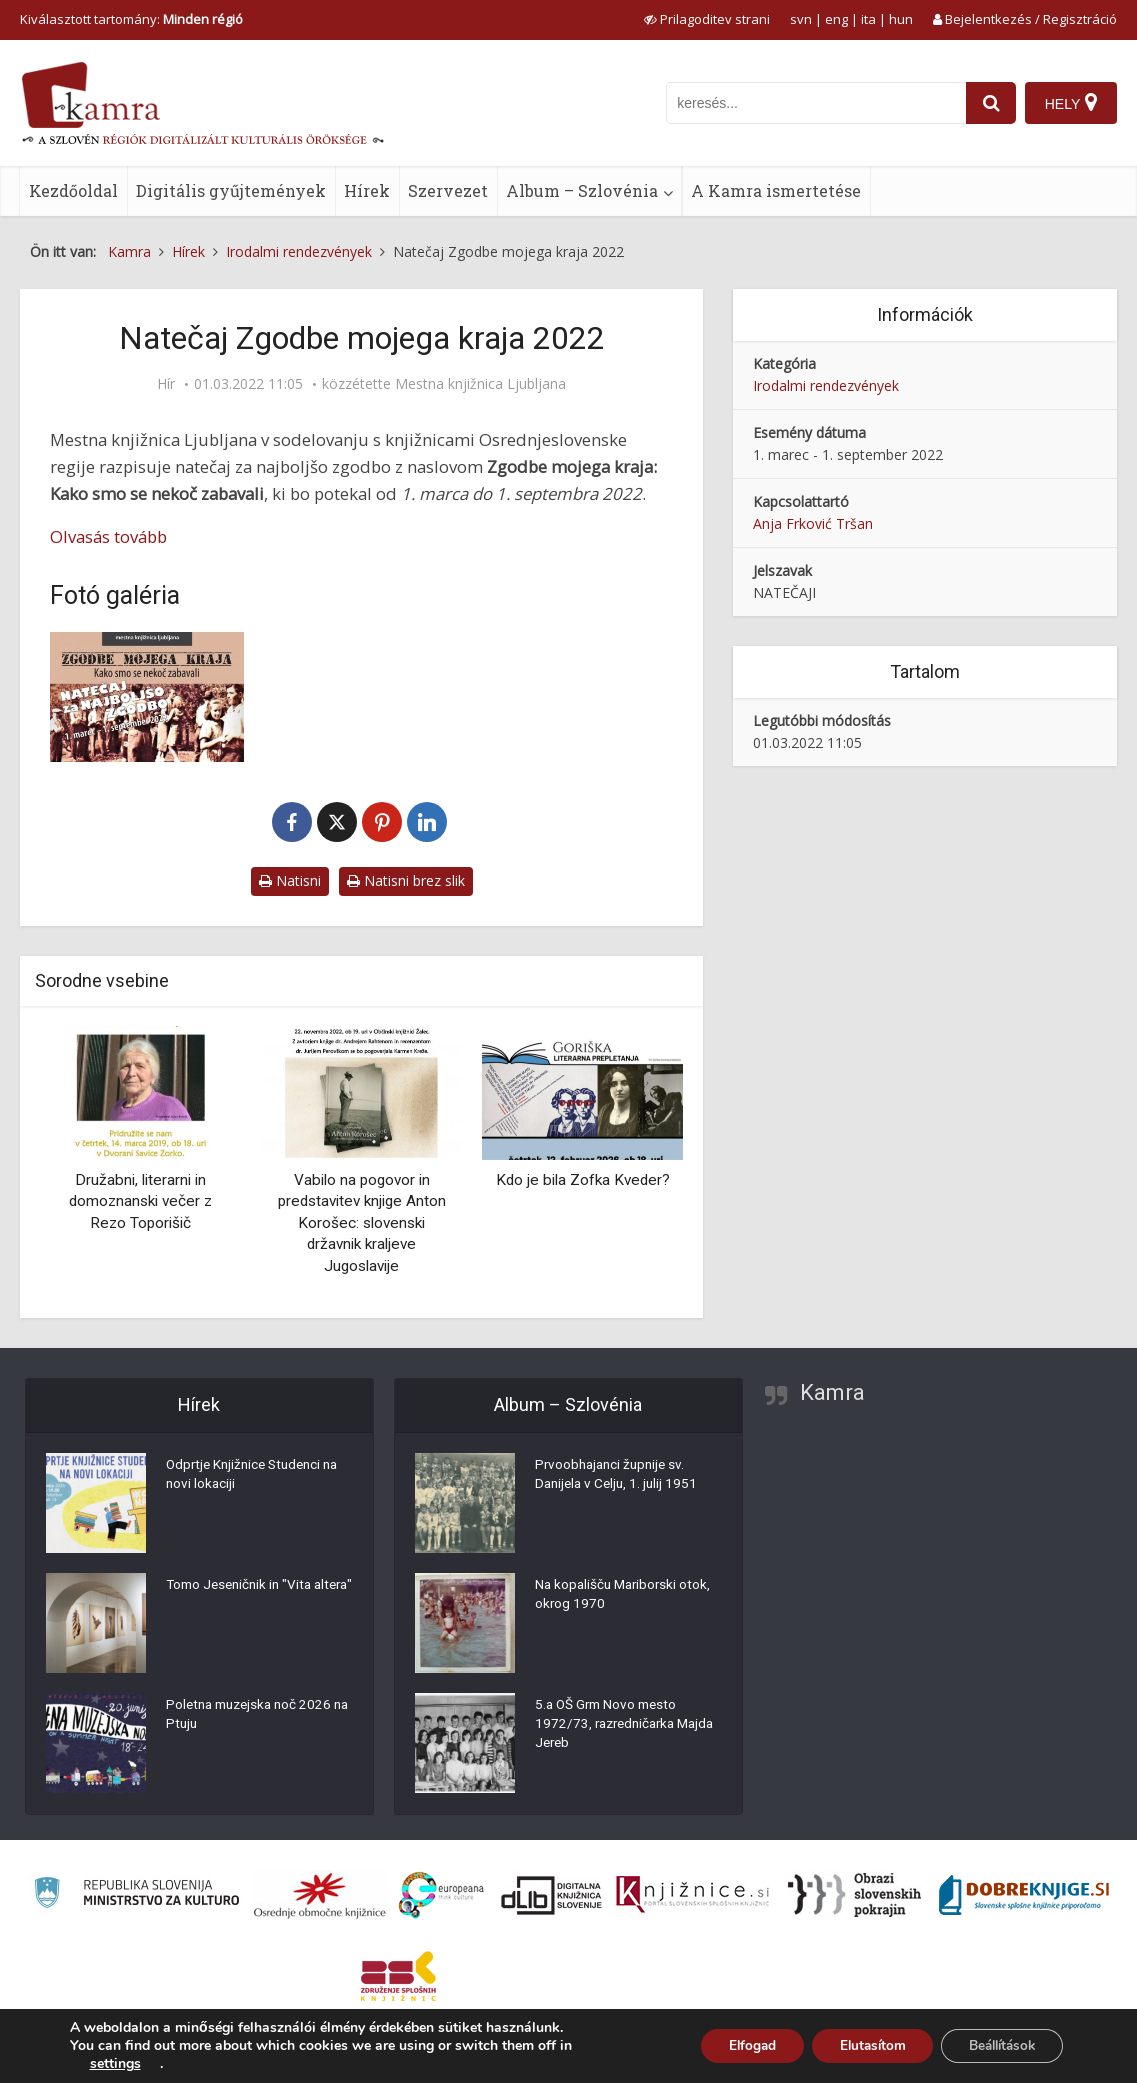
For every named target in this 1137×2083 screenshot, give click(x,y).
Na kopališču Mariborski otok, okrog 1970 (626, 1598)
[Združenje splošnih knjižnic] (398, 1976)
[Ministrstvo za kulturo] (136, 1895)
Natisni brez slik (406, 880)
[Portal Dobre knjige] (1024, 1895)
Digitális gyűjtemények (231, 190)
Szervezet (448, 190)
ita (868, 19)
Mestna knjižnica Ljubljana (480, 384)
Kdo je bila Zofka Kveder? (583, 1180)
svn (801, 19)
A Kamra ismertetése (776, 190)
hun (901, 19)
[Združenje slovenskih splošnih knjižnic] (692, 1895)
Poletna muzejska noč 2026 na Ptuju (253, 1718)
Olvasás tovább (108, 536)
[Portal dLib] (552, 1895)
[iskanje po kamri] (814, 103)
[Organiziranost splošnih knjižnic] (320, 1895)
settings (115, 2064)
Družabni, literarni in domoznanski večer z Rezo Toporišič (140, 1201)
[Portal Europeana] (441, 1895)
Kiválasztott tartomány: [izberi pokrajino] (131, 19)
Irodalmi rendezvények (826, 385)
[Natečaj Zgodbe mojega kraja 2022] (147, 696)
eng (836, 19)
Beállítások (996, 2045)
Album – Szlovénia (582, 190)
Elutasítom (857, 2045)
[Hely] (1070, 103)
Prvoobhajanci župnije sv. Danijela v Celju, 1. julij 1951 (619, 1478)
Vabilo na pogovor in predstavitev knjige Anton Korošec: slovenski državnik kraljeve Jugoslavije (362, 1223)
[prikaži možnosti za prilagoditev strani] (707, 19)
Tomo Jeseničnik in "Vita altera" (243, 1598)
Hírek (367, 190)
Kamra (832, 1392)
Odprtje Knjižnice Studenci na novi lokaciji (257, 1478)
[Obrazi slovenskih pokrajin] (854, 1895)
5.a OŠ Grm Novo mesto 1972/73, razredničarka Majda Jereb (609, 1728)
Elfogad (730, 2045)
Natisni (290, 880)
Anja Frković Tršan (813, 523)
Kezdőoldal (73, 190)
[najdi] (989, 103)
